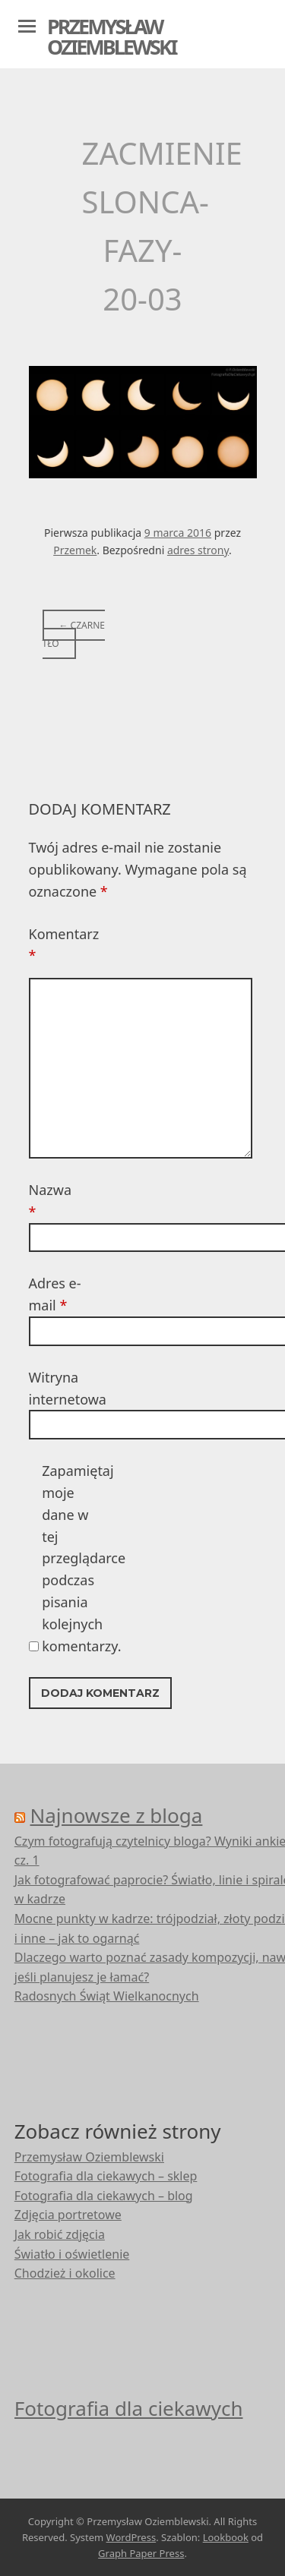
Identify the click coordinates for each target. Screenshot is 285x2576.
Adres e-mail (55, 1294)
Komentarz (55, 945)
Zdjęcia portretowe (68, 2214)
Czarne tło (74, 634)
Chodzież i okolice (65, 2273)
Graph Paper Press (141, 2553)
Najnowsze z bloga (116, 1815)
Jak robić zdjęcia (59, 2234)
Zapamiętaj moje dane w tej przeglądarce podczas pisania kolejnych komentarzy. (68, 1557)
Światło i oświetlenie (72, 2254)
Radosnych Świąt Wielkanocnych (106, 1996)
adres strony (198, 550)
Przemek (75, 550)
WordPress (131, 2537)
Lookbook (226, 2537)
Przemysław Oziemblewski (111, 36)
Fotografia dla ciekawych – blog (103, 2195)
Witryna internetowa (55, 1388)
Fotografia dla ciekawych (128, 2408)
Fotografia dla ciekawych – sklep (106, 2176)
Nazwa (50, 1201)
